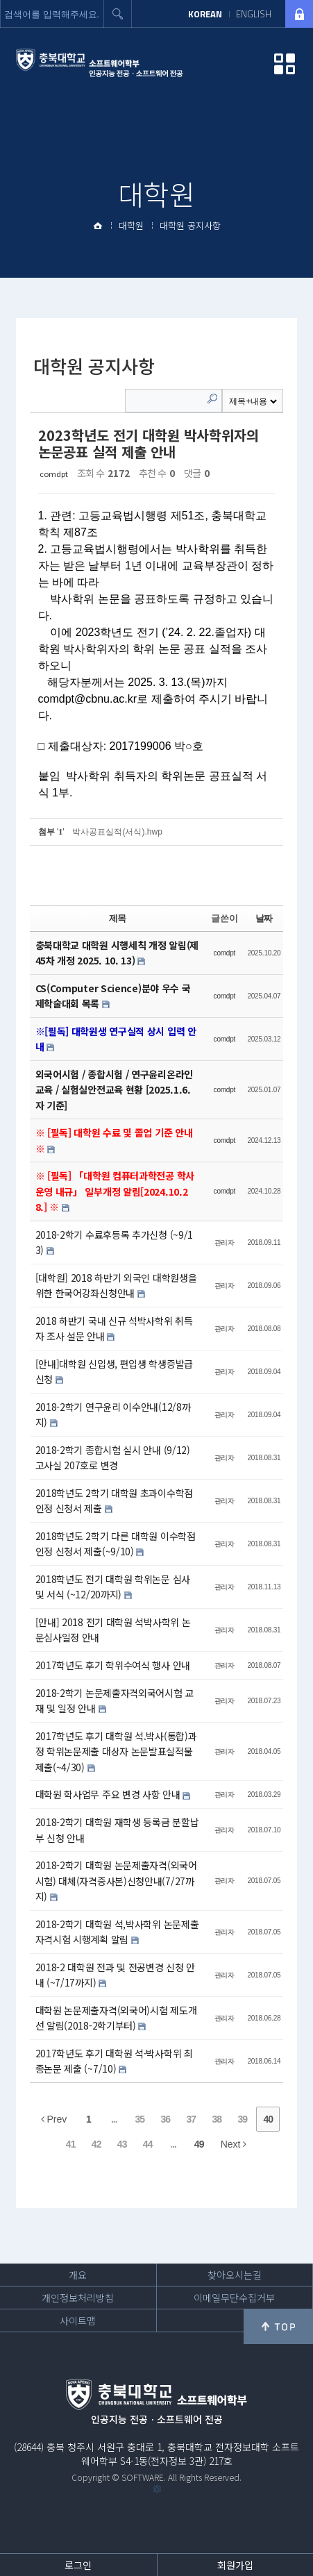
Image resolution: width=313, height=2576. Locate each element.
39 (243, 2119)
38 (217, 2119)
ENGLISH (253, 14)
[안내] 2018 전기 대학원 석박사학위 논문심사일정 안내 (113, 1630)
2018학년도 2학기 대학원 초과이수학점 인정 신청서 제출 (114, 1501)
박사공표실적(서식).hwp (117, 832)
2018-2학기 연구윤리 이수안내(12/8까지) (113, 1415)
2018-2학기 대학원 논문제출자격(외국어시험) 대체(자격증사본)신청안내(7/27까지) (116, 1880)
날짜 (264, 918)
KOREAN (205, 14)
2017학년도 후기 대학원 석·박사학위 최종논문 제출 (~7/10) (114, 2061)
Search (212, 398)
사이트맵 (78, 2320)
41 (71, 2144)
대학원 (131, 225)
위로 (278, 2326)
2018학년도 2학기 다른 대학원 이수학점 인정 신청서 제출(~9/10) (115, 1544)
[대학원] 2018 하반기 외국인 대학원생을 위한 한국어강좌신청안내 (116, 1285)
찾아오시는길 (235, 2275)
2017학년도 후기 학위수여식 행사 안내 (112, 1665)
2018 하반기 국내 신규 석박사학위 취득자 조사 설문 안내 (114, 1329)
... (114, 2119)
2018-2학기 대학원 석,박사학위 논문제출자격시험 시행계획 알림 (117, 1932)
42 (96, 2144)
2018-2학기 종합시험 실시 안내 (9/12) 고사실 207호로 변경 (112, 1458)
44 (148, 2144)
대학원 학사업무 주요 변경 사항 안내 (109, 1794)
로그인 (78, 2565)
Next (234, 2144)
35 (140, 2119)
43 (122, 2144)
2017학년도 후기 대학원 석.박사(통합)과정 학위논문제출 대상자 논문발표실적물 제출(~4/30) (116, 1751)
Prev (54, 2119)
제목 (117, 918)
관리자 (224, 1242)
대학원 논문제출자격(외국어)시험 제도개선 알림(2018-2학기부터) (116, 2018)
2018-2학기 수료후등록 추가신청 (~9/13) (114, 1242)
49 (199, 2144)
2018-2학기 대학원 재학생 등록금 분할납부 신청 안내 (117, 1830)
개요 (78, 2275)
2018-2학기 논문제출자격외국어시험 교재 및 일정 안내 (114, 1701)
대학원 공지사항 (190, 225)
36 (166, 2119)
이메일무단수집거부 (234, 2298)
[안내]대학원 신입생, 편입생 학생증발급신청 (114, 1372)
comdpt (54, 473)
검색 (118, 14)
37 (191, 2119)
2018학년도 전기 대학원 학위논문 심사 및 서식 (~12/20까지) (112, 1587)
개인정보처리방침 (78, 2298)
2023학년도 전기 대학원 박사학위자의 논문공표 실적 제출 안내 (148, 443)
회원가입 (235, 2565)
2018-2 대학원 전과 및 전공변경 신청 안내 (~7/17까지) (115, 1975)
